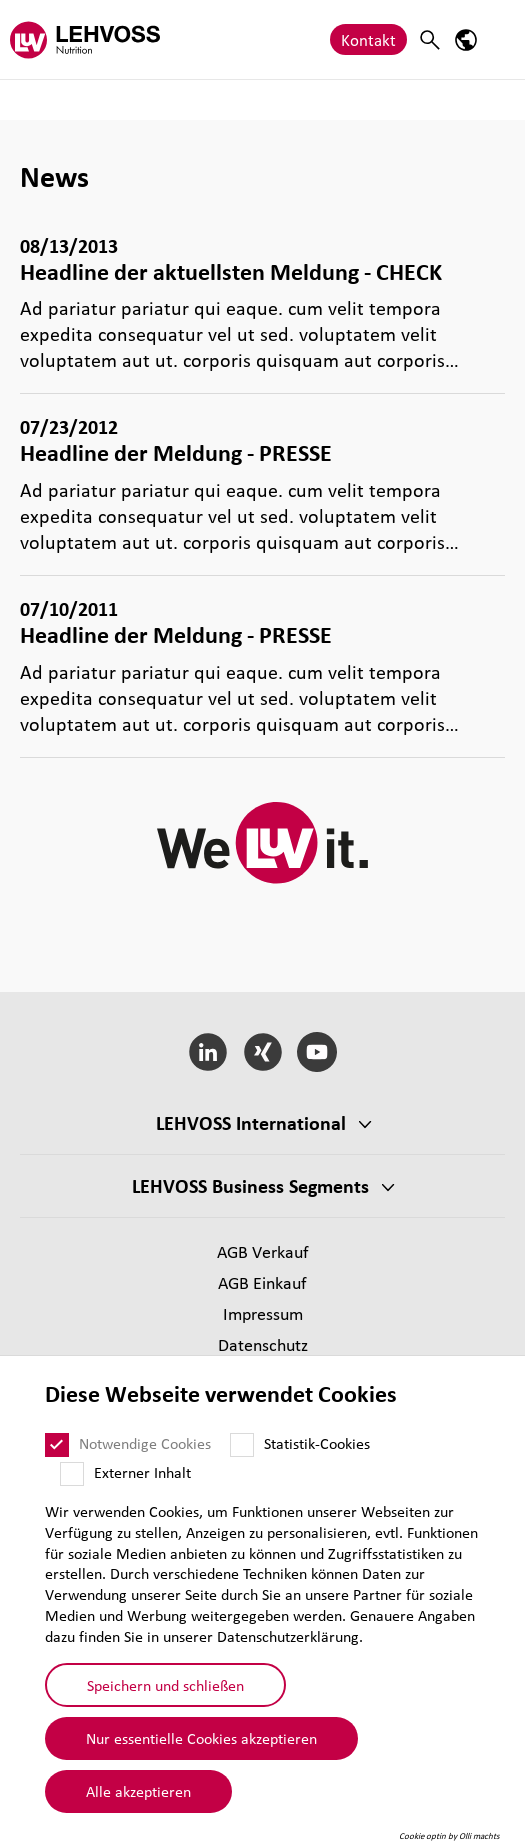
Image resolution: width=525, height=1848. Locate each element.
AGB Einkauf (262, 1282)
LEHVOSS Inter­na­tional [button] (251, 1123)
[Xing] (262, 1052)
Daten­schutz (263, 1344)
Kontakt (368, 39)
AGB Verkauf (263, 1251)
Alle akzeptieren (138, 1791)
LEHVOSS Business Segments (250, 1186)
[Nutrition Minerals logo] (85, 39)
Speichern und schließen (165, 1685)
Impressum (263, 1313)
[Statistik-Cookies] (242, 1445)
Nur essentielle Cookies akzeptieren (201, 1738)
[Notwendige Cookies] (57, 1445)
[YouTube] (317, 1052)
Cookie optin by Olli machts (449, 1836)
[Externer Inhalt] (72, 1474)
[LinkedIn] (207, 1052)
